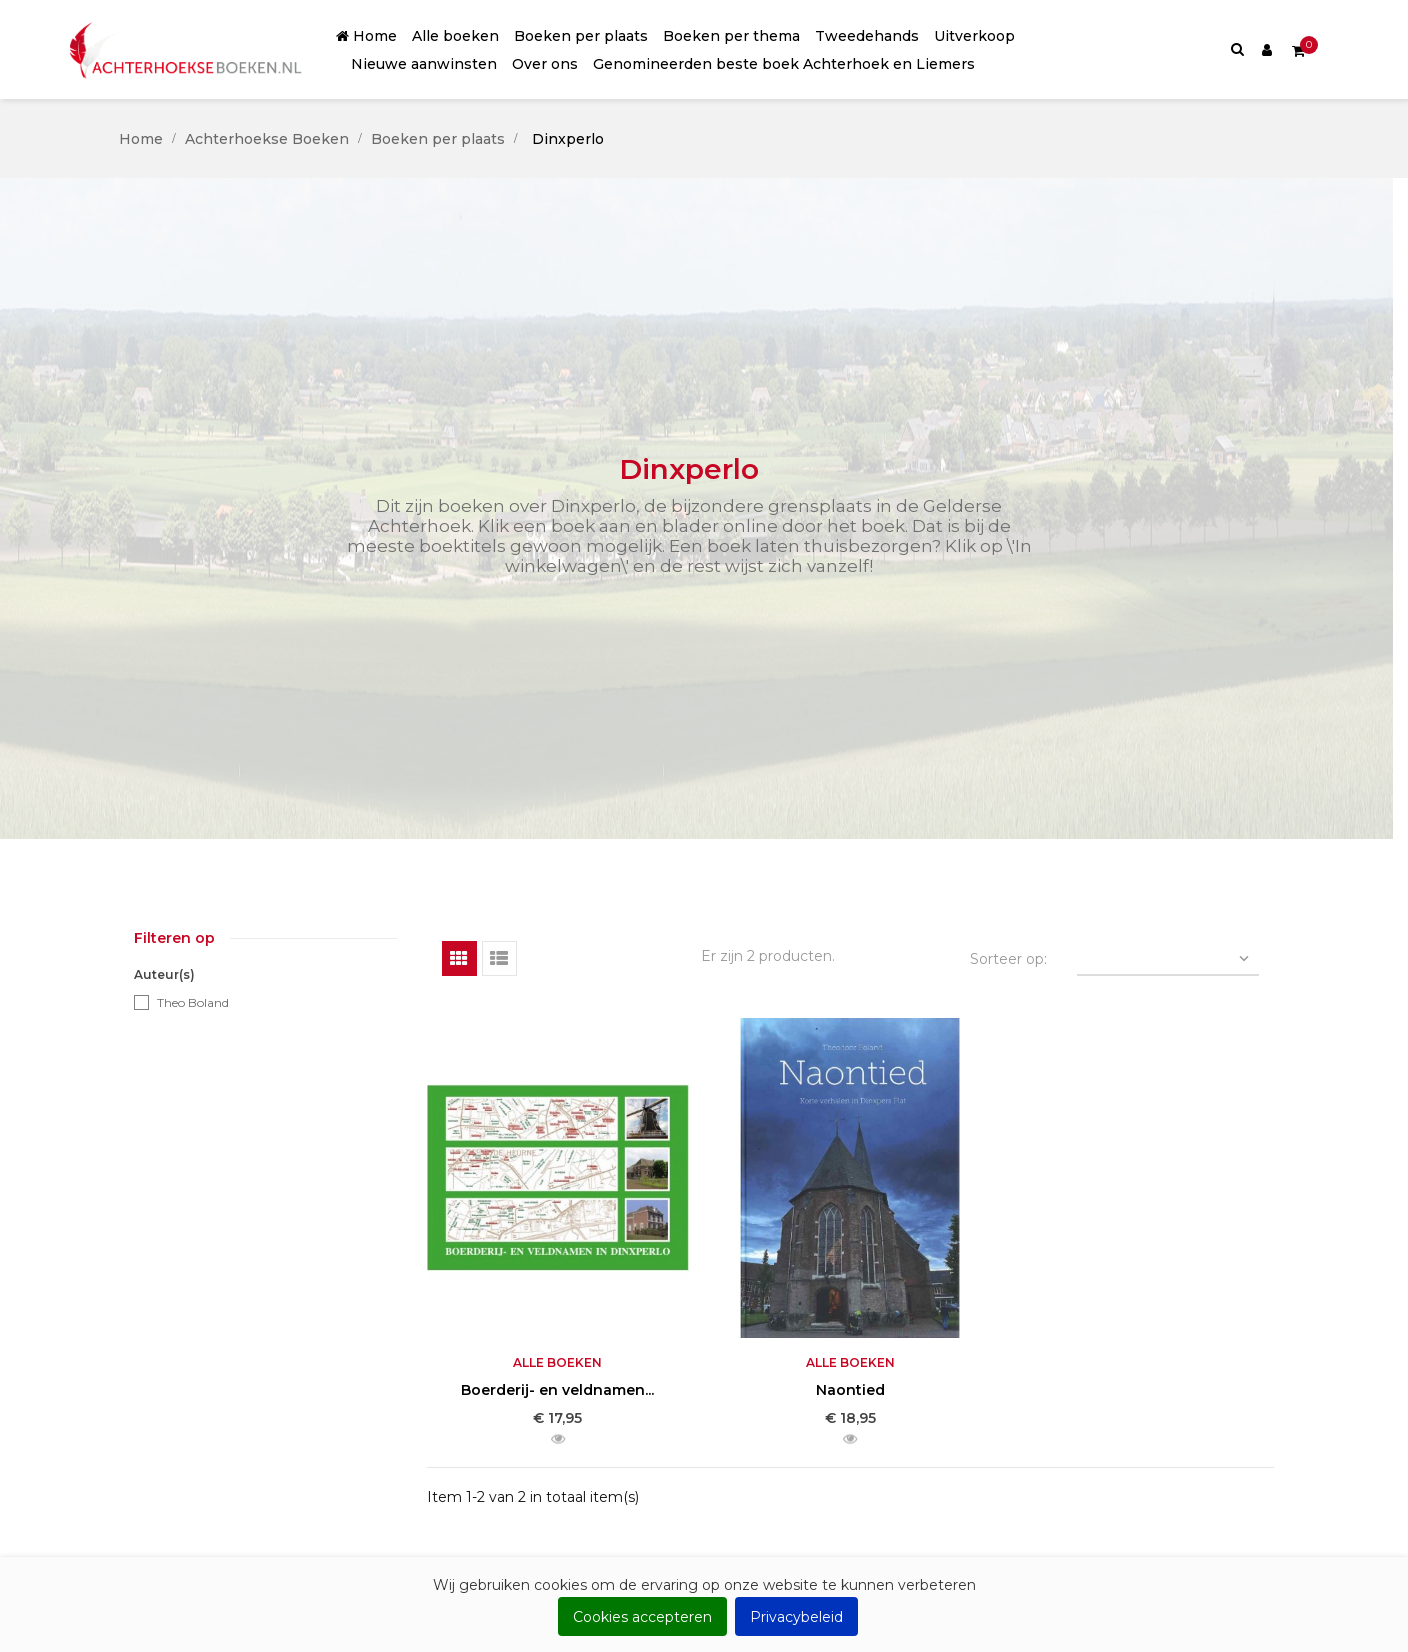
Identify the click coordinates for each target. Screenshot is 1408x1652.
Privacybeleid (796, 1617)
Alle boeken (557, 1362)
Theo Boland (193, 1002)
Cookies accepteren (642, 1617)
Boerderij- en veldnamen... (557, 1390)
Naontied (850, 1390)
